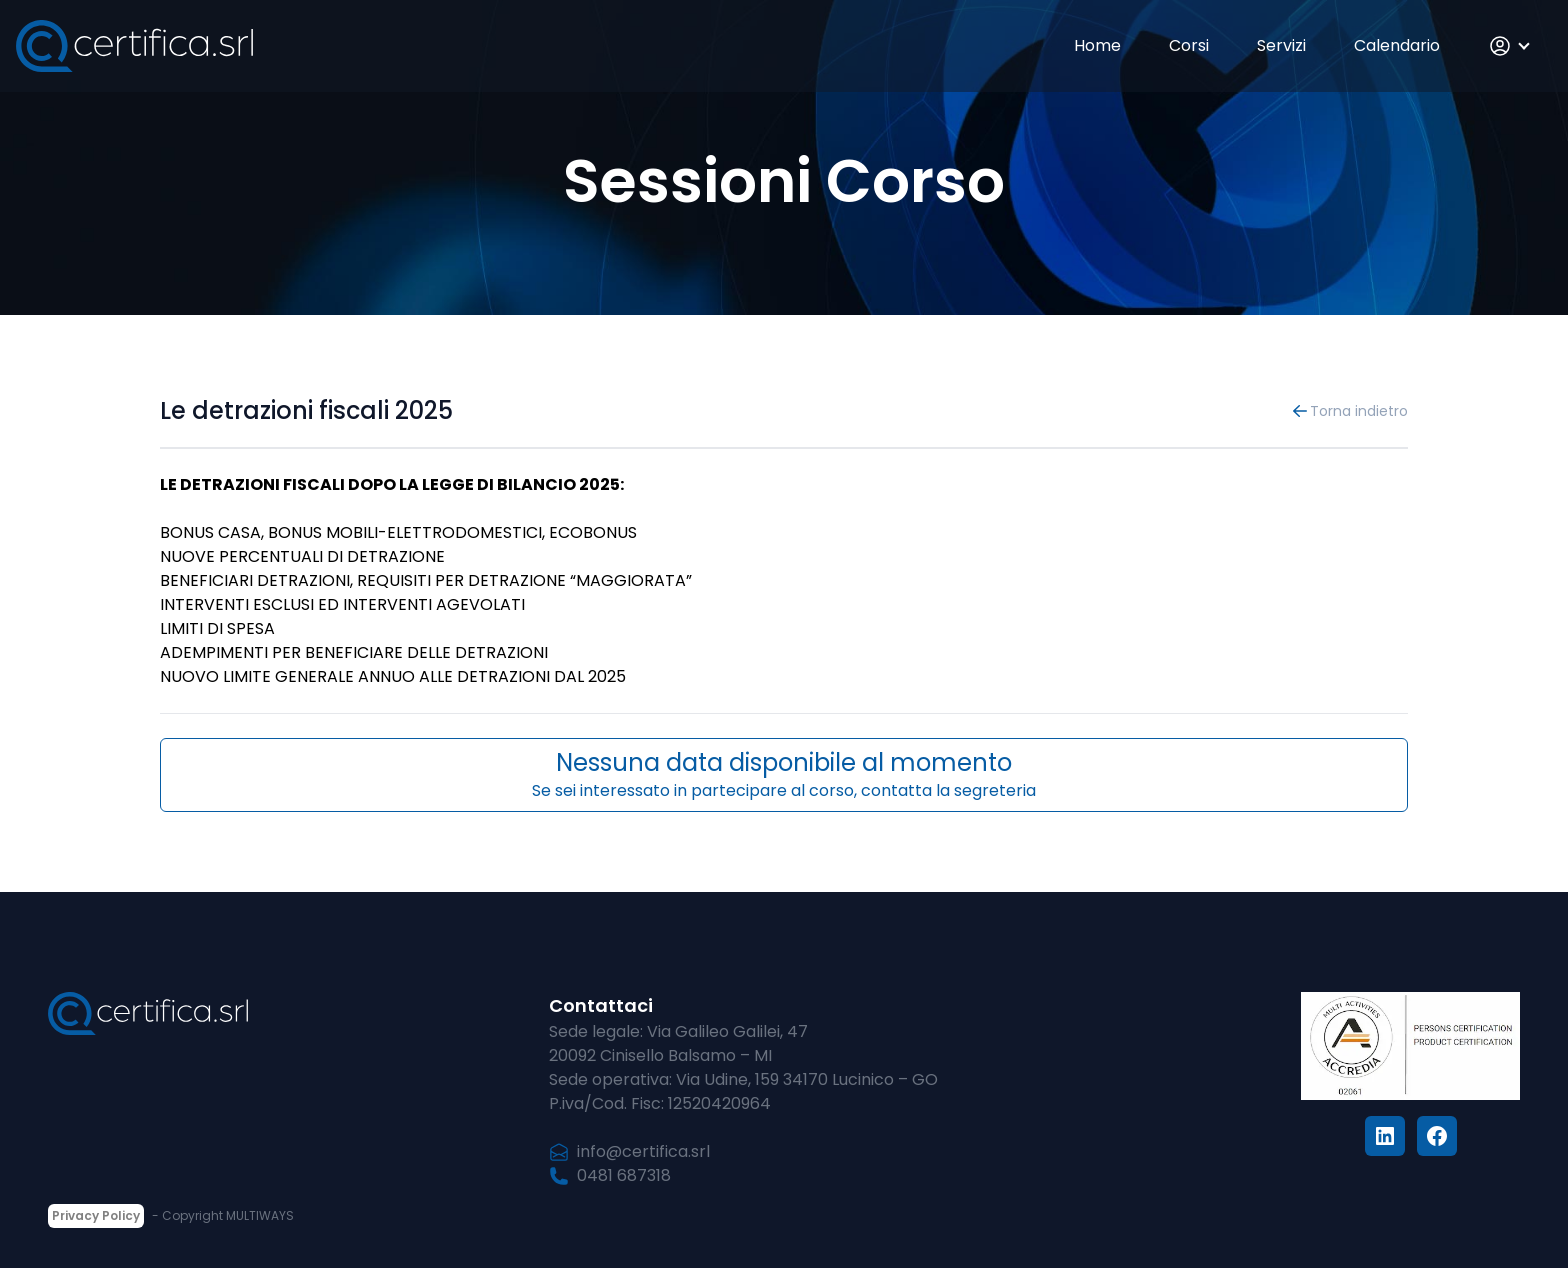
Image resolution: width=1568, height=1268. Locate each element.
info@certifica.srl (629, 1151)
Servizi (1281, 45)
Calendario (1397, 45)
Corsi (1189, 45)
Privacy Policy (96, 1215)
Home (1097, 45)
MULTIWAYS (260, 1215)
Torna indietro (1349, 411)
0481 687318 (610, 1175)
